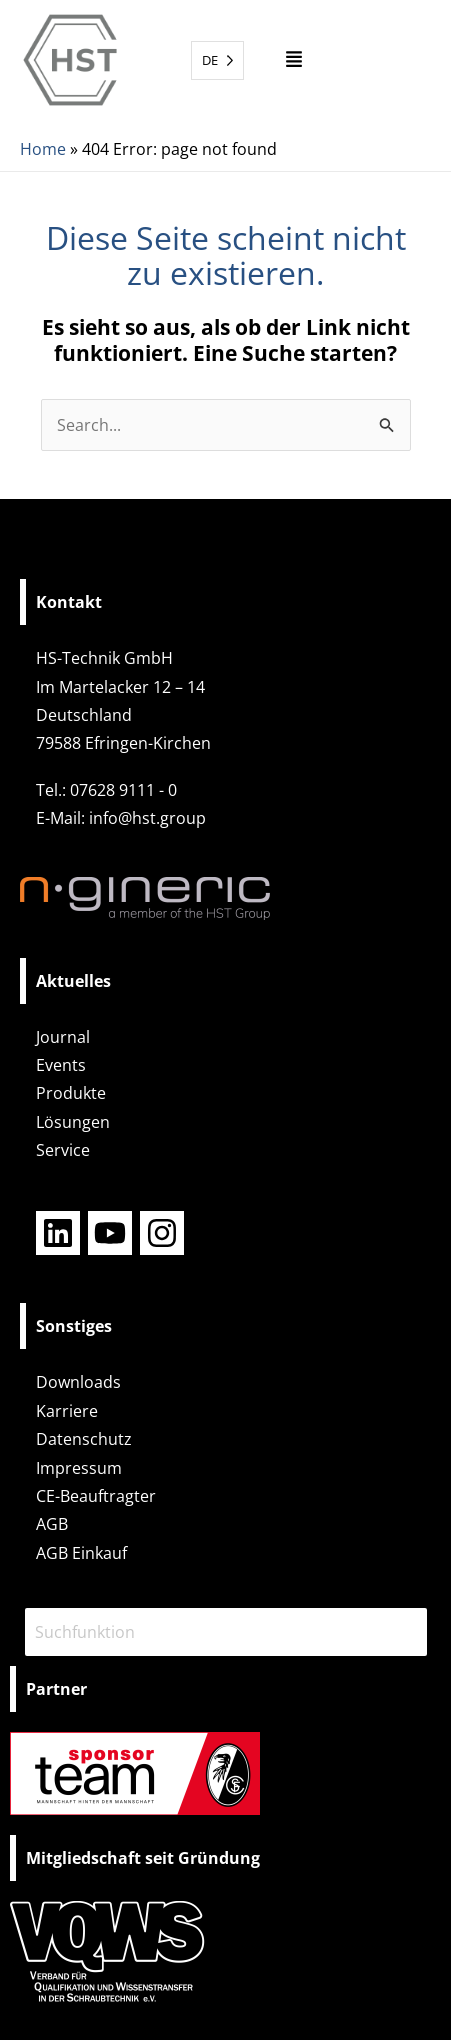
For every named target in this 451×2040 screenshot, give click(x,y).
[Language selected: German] (217, 60)
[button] (294, 60)
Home (43, 149)
